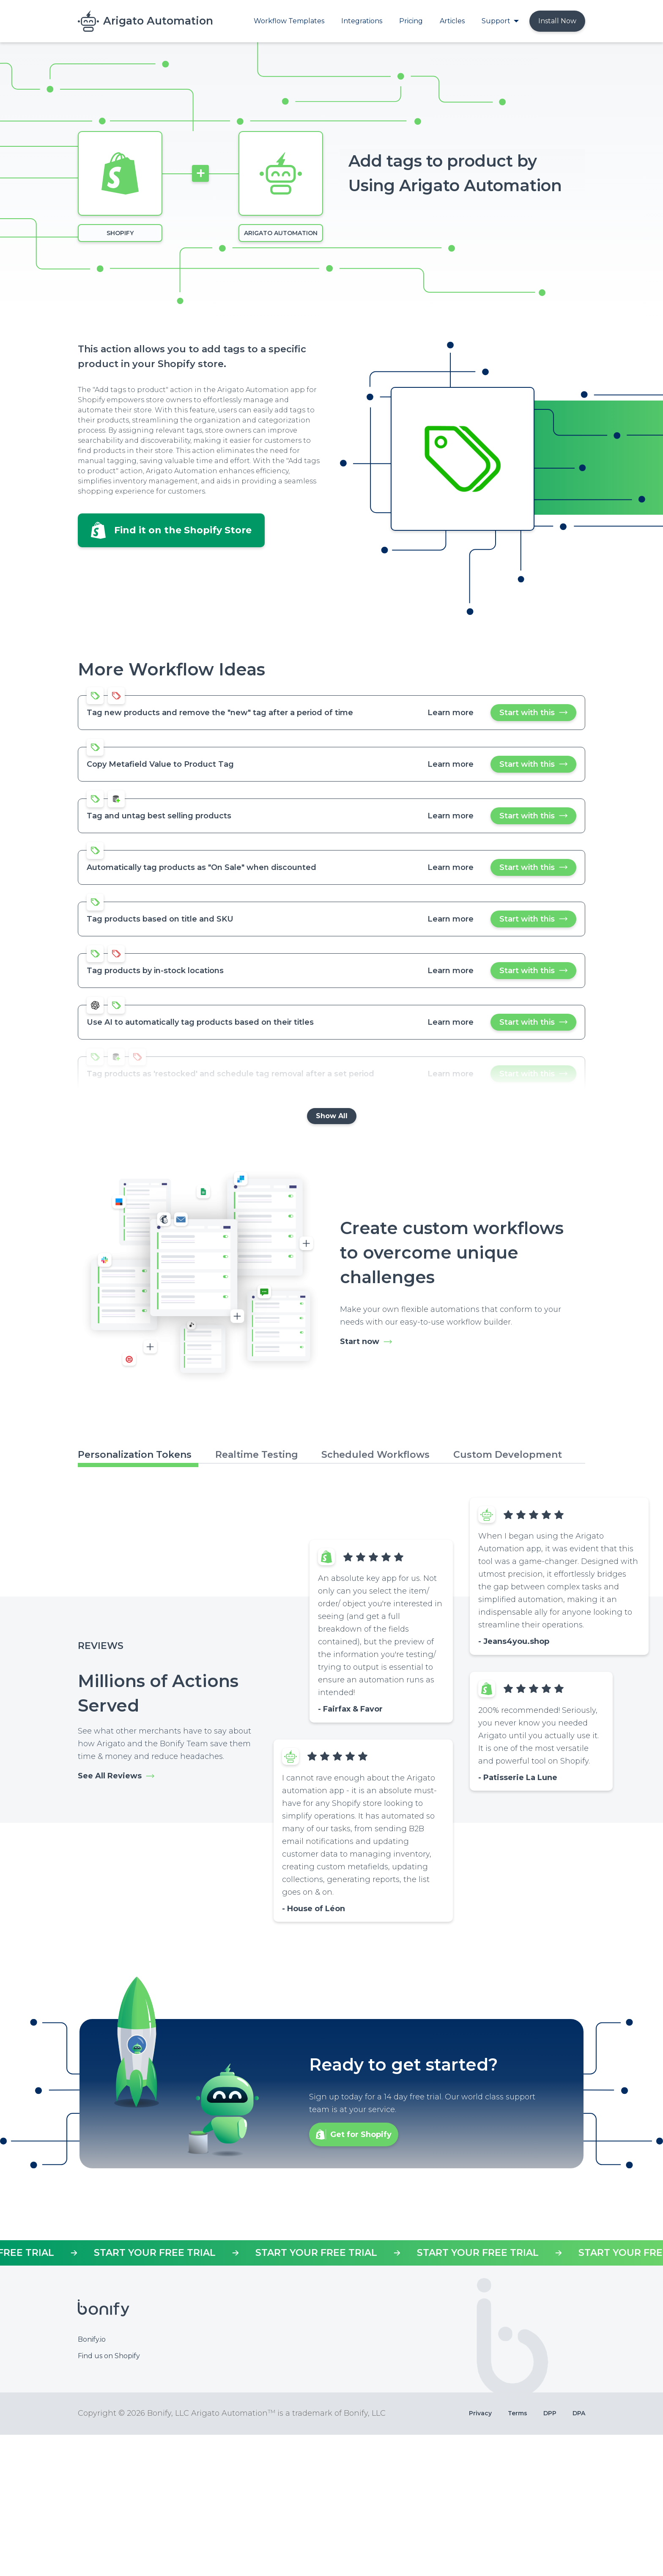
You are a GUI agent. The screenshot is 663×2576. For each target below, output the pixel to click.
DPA (579, 2554)
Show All (332, 1116)
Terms (517, 2554)
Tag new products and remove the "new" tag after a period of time (220, 712)
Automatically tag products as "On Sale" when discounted (201, 867)
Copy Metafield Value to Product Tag (160, 764)
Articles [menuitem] (452, 21)
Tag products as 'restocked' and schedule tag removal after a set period (230, 1073)
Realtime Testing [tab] (256, 1454)
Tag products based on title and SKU (160, 919)
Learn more (450, 712)
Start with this (534, 714)
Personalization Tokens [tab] (135, 1454)
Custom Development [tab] (507, 1454)
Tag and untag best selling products (159, 815)
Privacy (480, 2554)
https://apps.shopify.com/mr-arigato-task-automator (331, 2393)
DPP (549, 2554)
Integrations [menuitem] (361, 21)
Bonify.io (92, 2480)
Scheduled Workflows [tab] (375, 1454)
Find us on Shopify (109, 2497)
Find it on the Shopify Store (183, 530)
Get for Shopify (361, 2275)
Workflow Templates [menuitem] (289, 21)
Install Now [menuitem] (557, 21)
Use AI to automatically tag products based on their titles (200, 1022)
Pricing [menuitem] (411, 21)
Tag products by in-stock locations (155, 970)
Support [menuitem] (496, 21)
